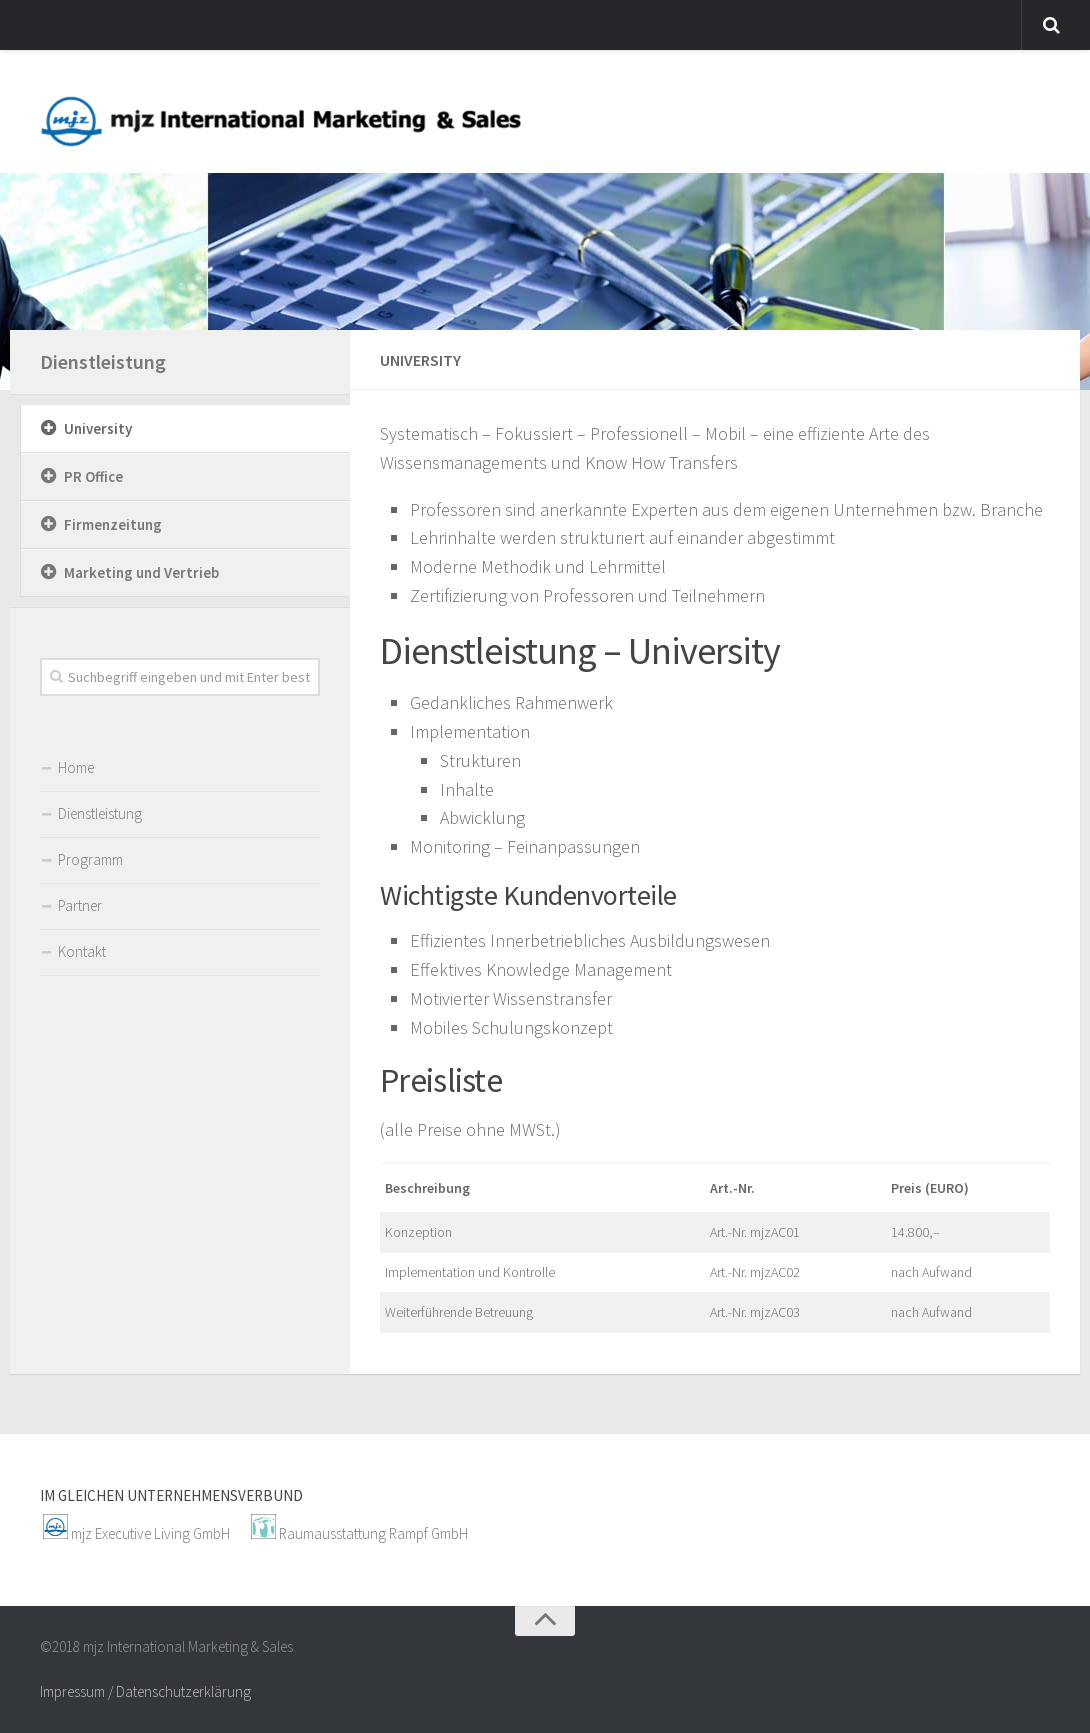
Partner (80, 905)
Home (76, 767)
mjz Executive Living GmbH (150, 1533)
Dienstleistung (103, 361)
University (98, 428)
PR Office (93, 476)
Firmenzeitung (113, 524)
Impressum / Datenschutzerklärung (145, 1691)
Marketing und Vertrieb (141, 572)
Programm (90, 859)
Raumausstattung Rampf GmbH (373, 1533)
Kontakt (82, 951)
